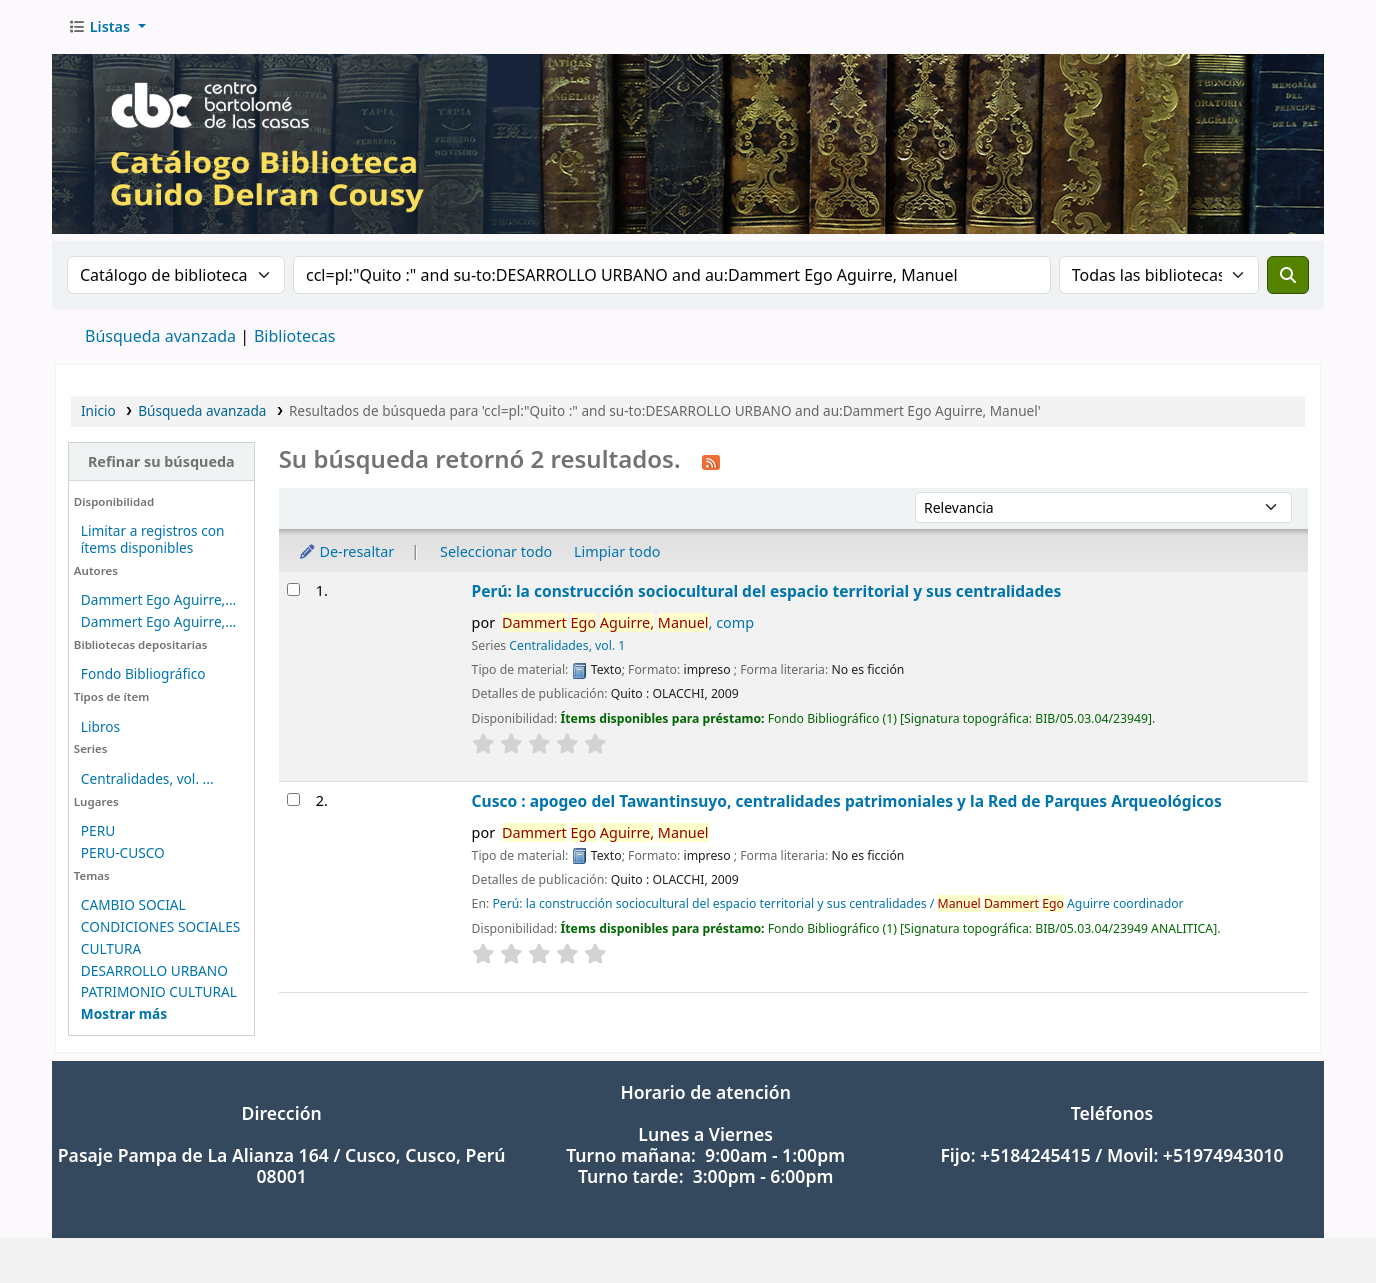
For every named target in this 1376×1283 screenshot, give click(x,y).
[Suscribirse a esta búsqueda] (711, 461)
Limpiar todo (617, 551)
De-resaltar (346, 551)
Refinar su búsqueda (161, 461)
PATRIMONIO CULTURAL (159, 991)
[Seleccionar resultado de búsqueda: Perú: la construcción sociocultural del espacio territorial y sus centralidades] (293, 589)
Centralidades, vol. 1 (567, 645)
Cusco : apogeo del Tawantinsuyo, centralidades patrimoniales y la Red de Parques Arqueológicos (847, 801)
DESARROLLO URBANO (154, 970)
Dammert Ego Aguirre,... (158, 599)
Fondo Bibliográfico (143, 673)
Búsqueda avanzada (160, 336)
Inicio (98, 410)
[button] (107, 27)
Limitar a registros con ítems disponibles (153, 539)
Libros (100, 726)
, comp (628, 622)
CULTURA (111, 948)
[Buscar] (1288, 275)
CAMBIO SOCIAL (133, 904)
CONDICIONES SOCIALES (161, 926)
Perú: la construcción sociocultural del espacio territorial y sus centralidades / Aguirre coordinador (837, 903)
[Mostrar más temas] (124, 1013)
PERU (98, 830)
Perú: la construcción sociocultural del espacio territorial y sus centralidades (767, 591)
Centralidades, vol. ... (147, 778)
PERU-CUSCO (123, 852)
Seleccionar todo (496, 551)
